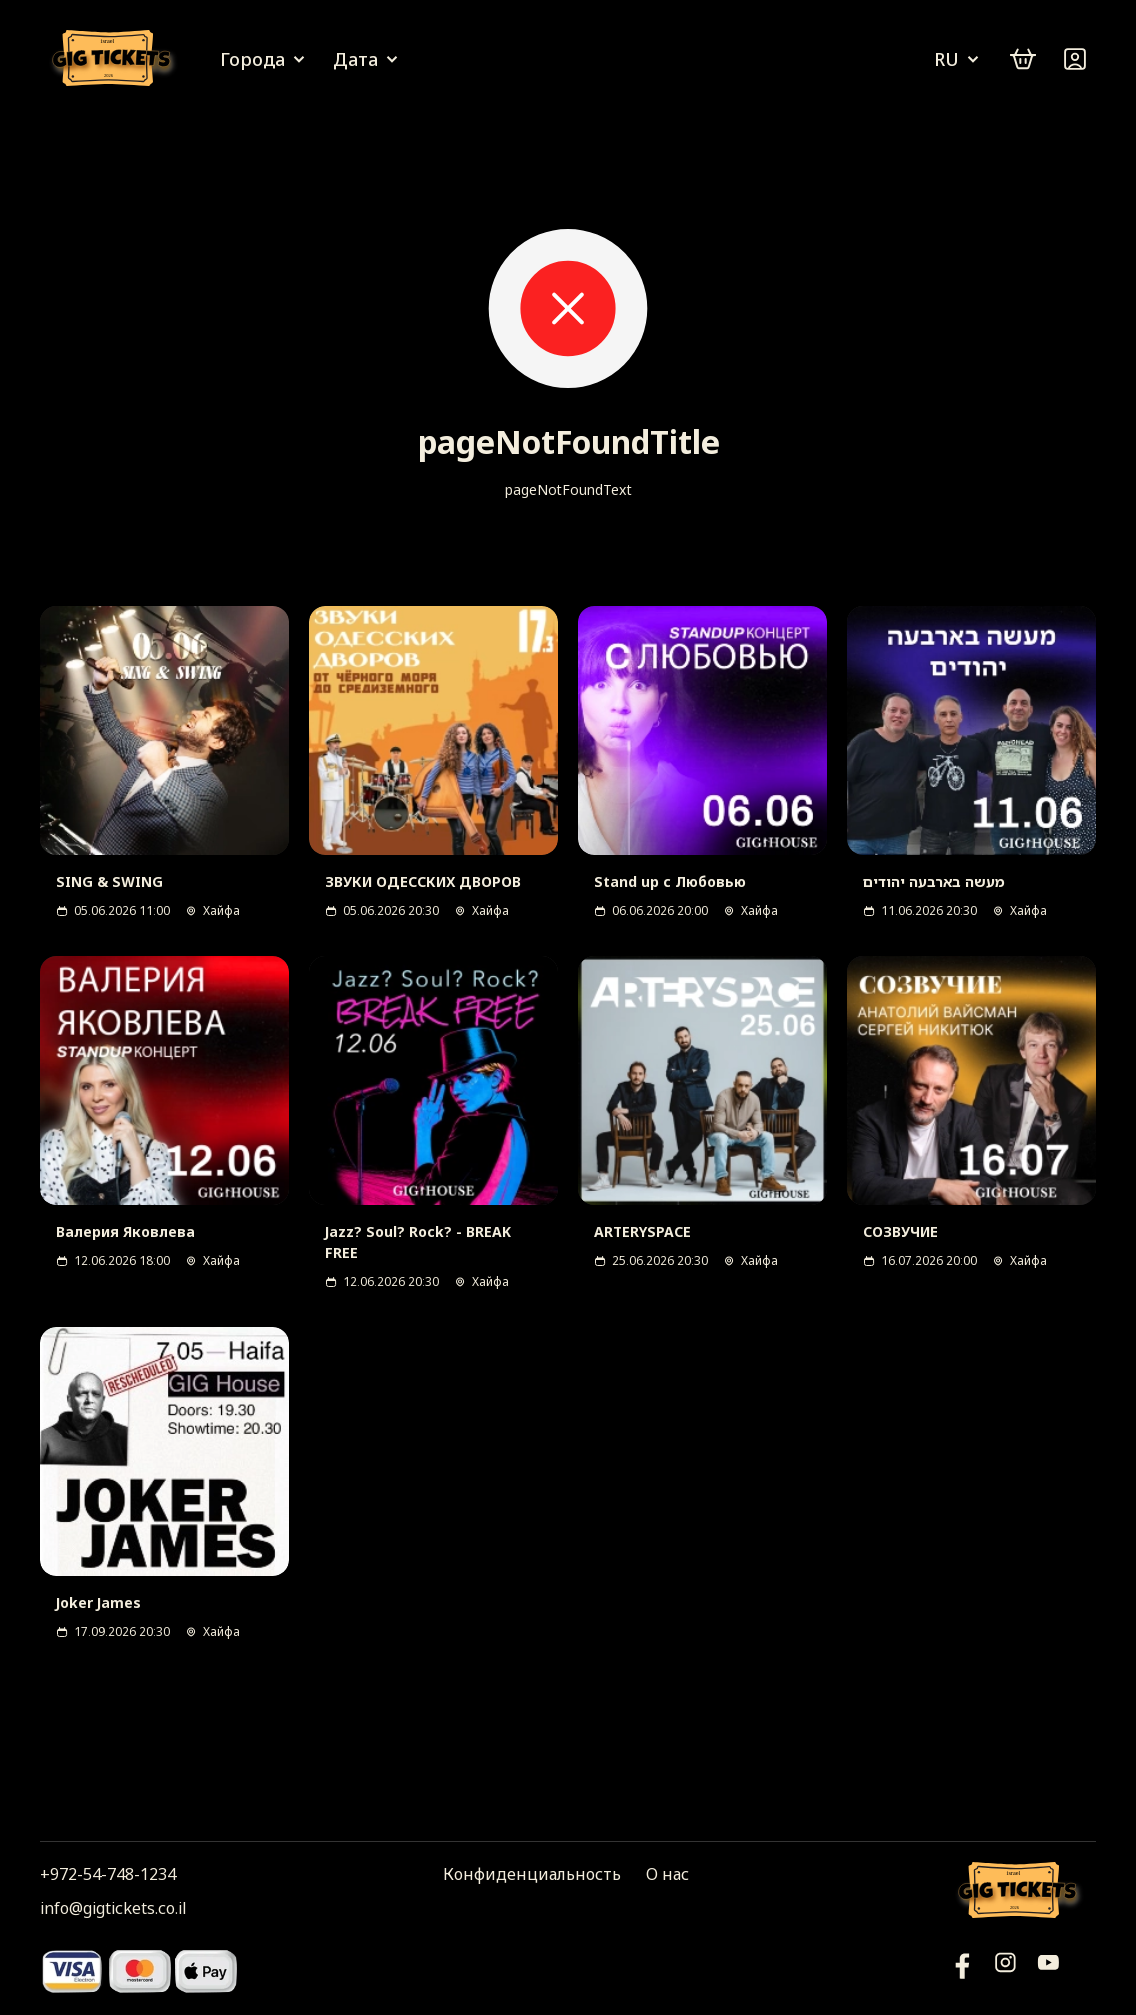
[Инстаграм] (1005, 1970)
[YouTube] (962, 1970)
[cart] (1023, 59)
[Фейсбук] (1048, 1970)
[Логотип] (115, 59)
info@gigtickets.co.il (113, 1908)
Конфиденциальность (532, 1874)
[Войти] (1075, 59)
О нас (667, 1874)
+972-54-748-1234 (108, 1874)
